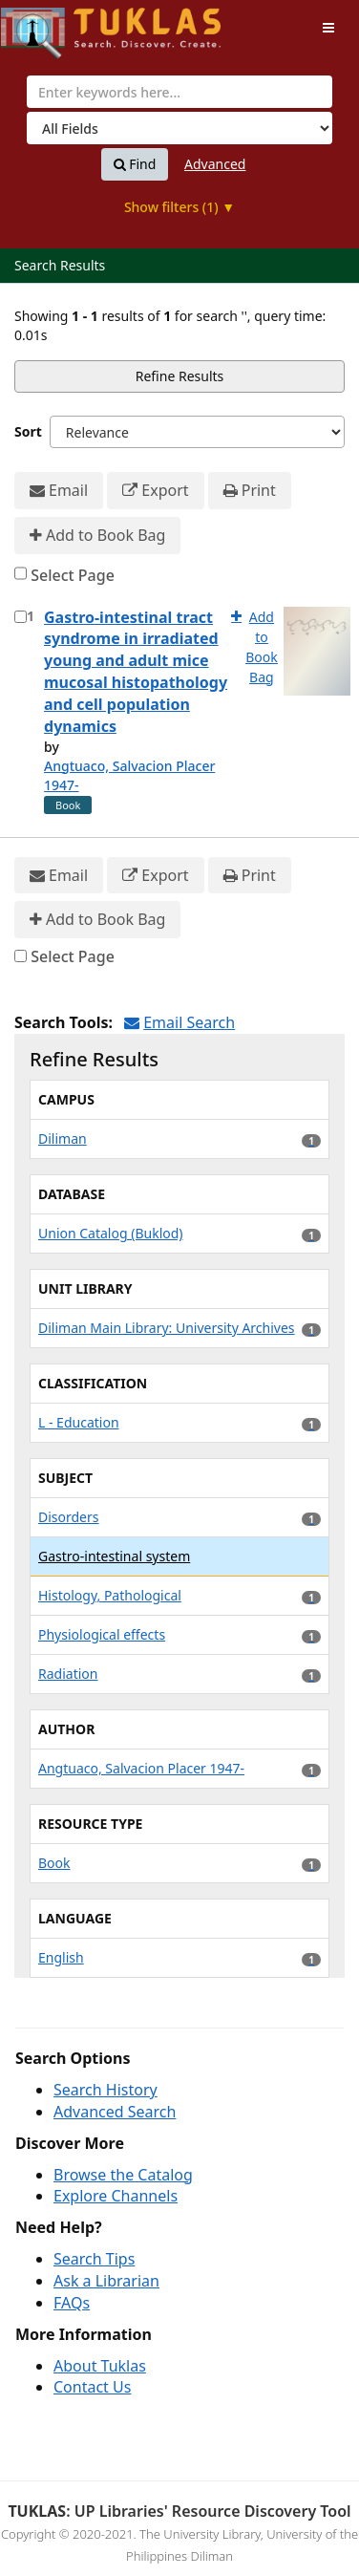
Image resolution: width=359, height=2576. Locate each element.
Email (59, 491)
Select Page (73, 575)
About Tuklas (99, 2365)
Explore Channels (115, 2195)
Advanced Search (114, 2111)
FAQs (71, 2302)
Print (249, 491)
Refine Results (180, 376)
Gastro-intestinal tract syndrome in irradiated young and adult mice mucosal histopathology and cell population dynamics (135, 672)
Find (135, 164)
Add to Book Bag (97, 536)
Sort (28, 431)
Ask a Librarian (106, 2280)
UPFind (47, 24)
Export (155, 491)
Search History (105, 2089)
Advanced (214, 164)
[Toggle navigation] (328, 28)
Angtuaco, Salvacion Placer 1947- (129, 775)
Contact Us (92, 2386)
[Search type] (179, 128)
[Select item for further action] (20, 617)
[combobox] (179, 91)
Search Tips (94, 2258)
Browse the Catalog (123, 2174)
